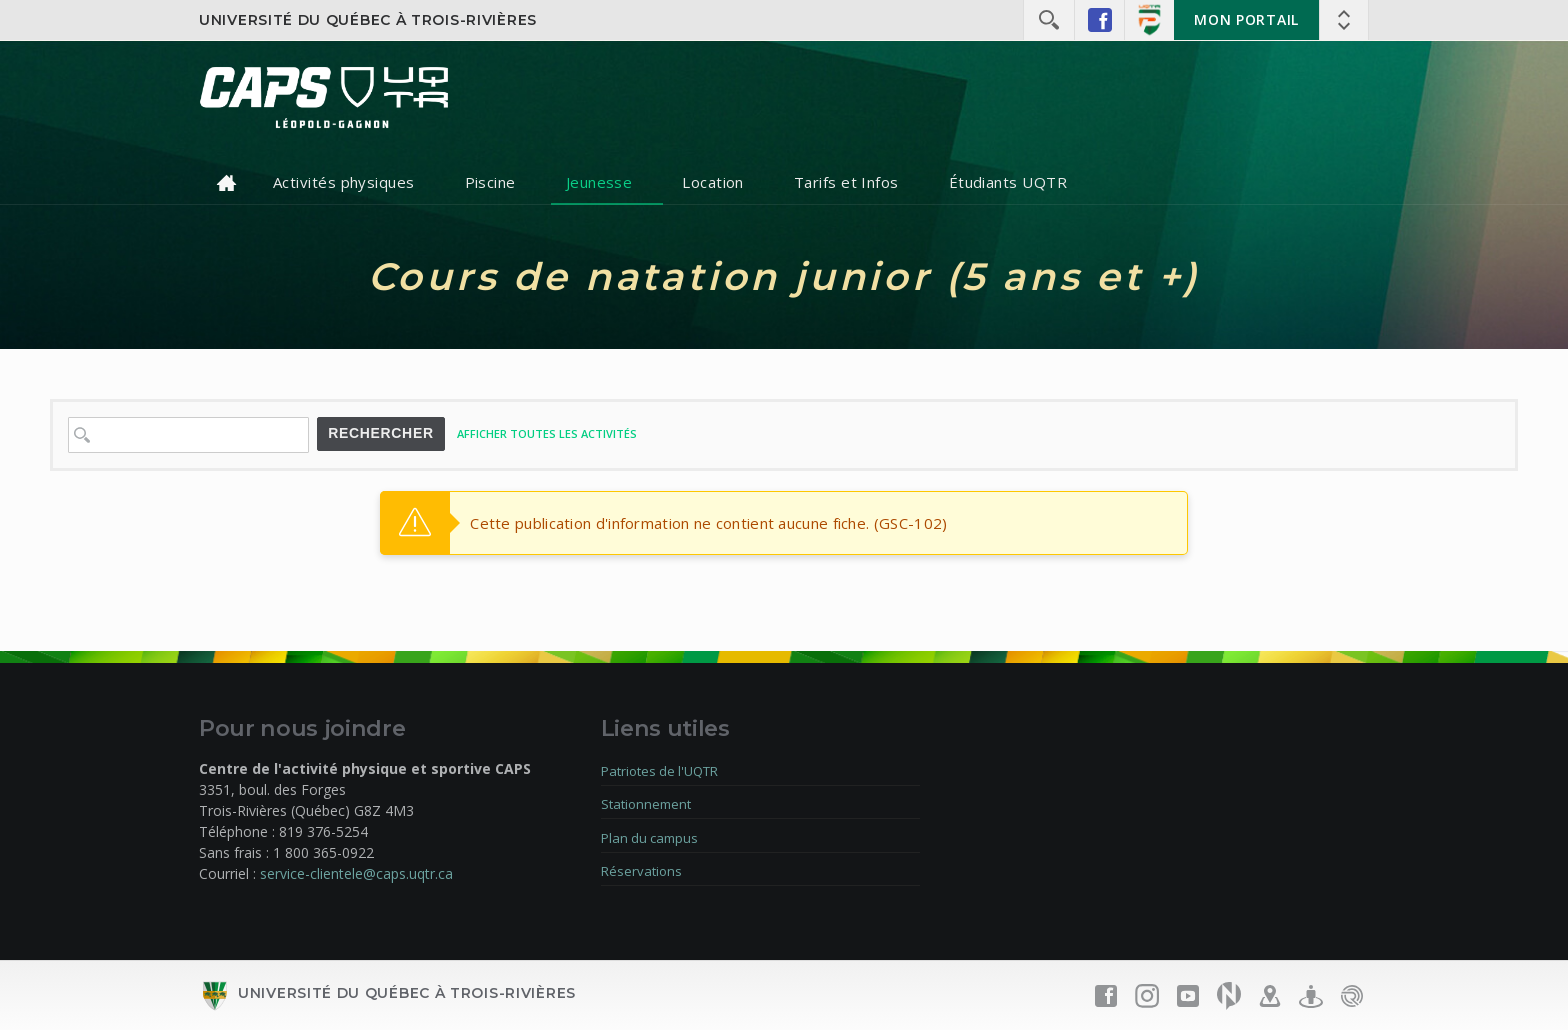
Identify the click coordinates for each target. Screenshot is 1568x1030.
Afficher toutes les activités (547, 433)
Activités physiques (344, 182)
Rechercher (381, 433)
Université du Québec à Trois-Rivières (368, 20)
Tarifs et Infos (846, 182)
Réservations (641, 871)
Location (713, 182)
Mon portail (1246, 19)
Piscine (490, 182)
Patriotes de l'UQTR (659, 771)
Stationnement (646, 804)
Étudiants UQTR (1008, 182)
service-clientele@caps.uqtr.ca (356, 873)
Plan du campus (649, 838)
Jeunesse (599, 182)
